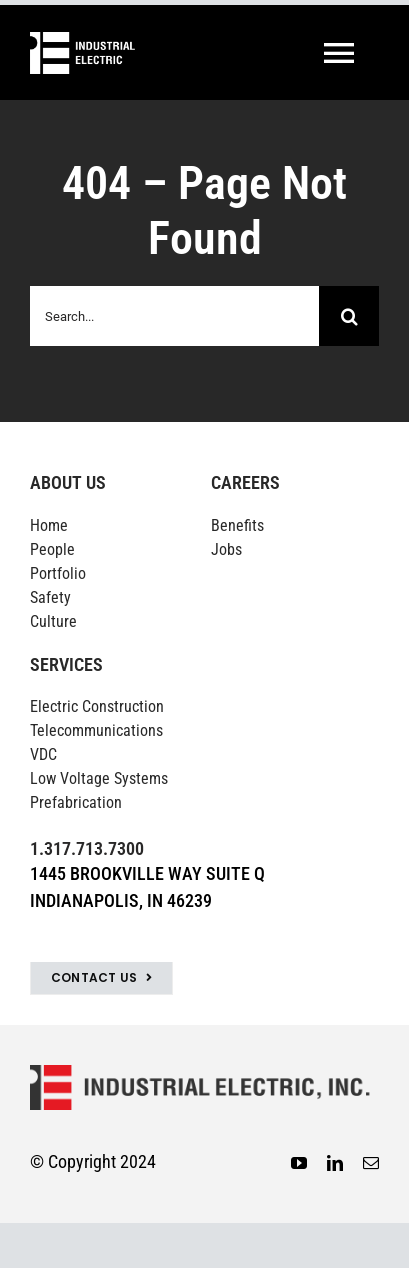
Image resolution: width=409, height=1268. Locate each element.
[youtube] (299, 1163)
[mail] (371, 1163)
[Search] (349, 316)
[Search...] (174, 316)
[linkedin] (335, 1163)
